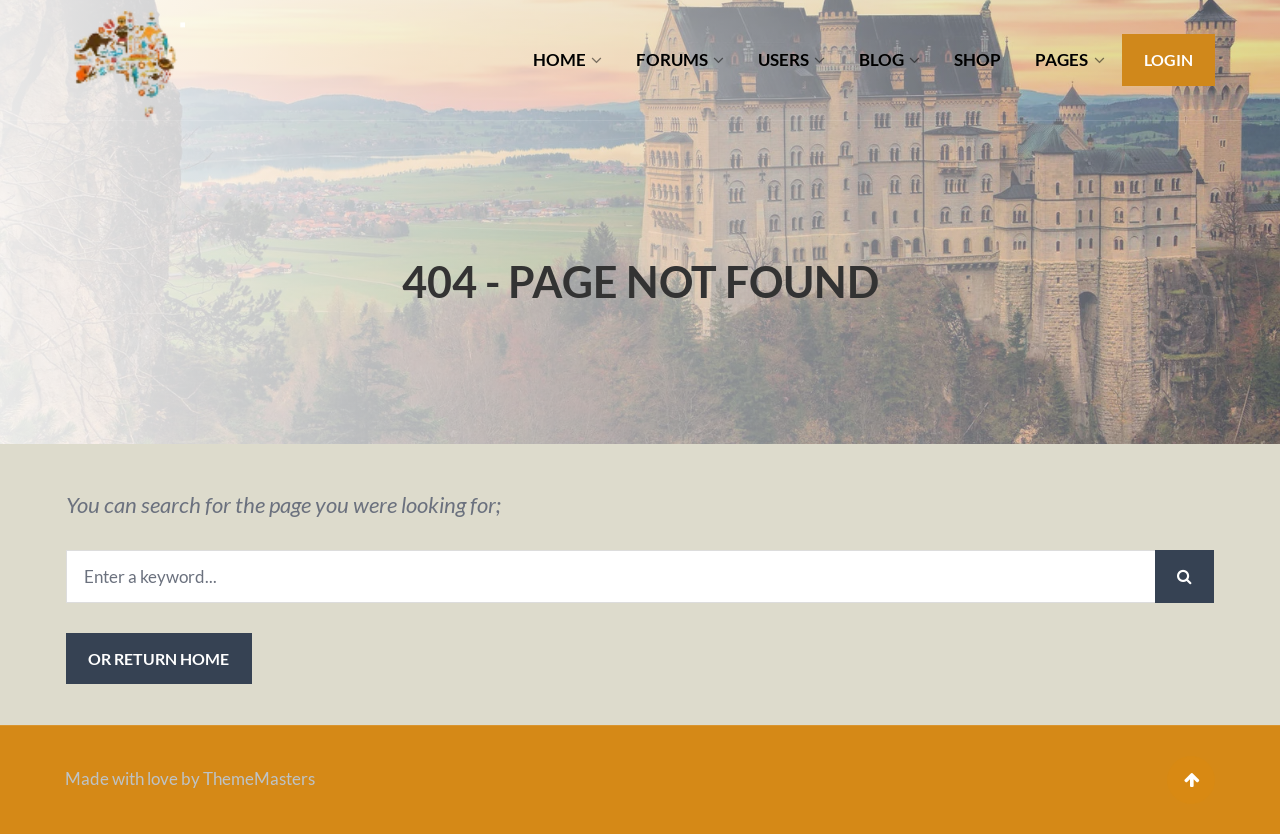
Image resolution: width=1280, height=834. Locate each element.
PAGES (1061, 59)
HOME (559, 59)
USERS (783, 59)
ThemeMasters (259, 778)
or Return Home (158, 658)
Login (1168, 59)
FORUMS (672, 59)
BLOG (881, 59)
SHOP (977, 59)
